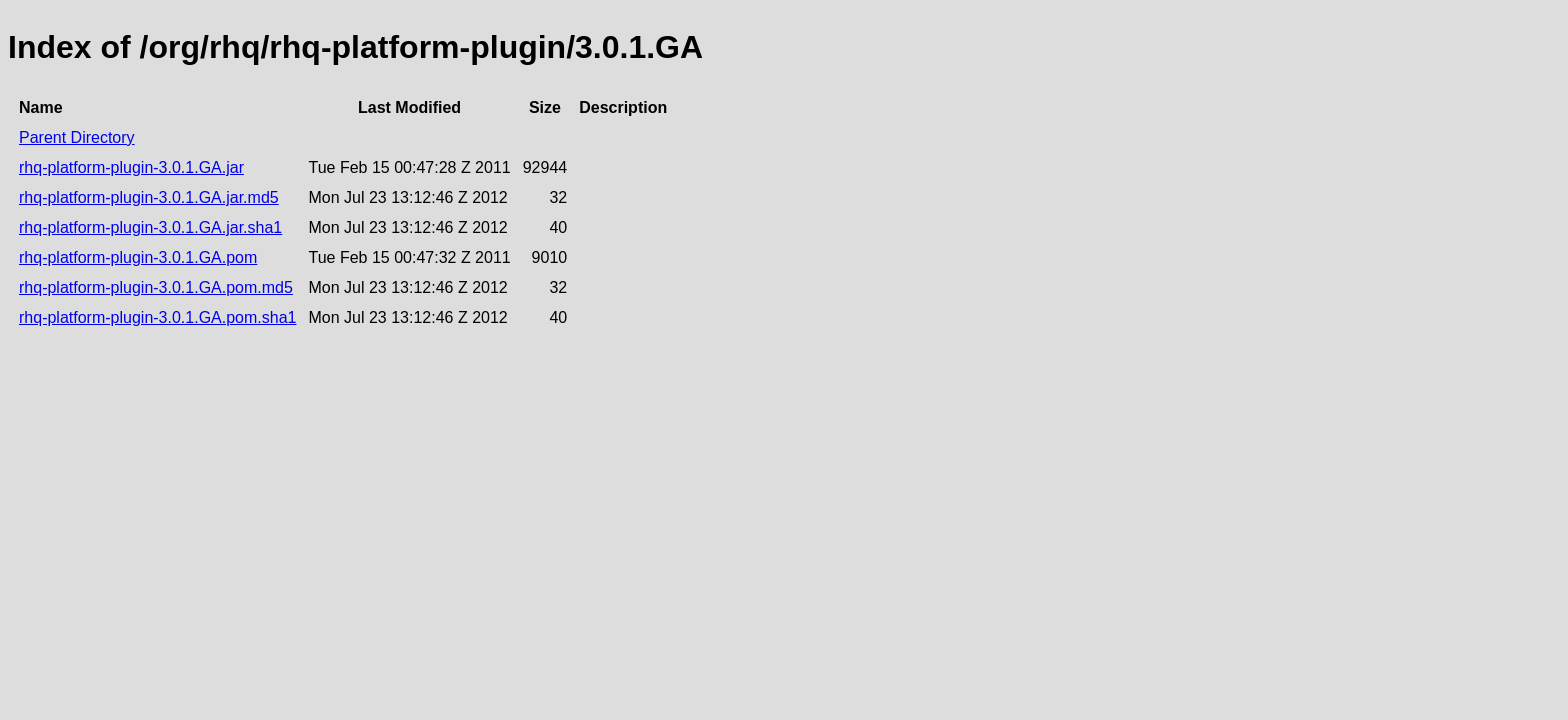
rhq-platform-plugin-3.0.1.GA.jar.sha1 (150, 227)
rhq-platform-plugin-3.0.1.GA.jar (131, 167)
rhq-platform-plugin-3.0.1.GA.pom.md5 (156, 287)
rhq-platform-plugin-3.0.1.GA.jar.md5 (149, 197)
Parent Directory (77, 137)
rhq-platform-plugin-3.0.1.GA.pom (138, 257)
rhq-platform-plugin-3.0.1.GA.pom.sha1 (157, 317)
